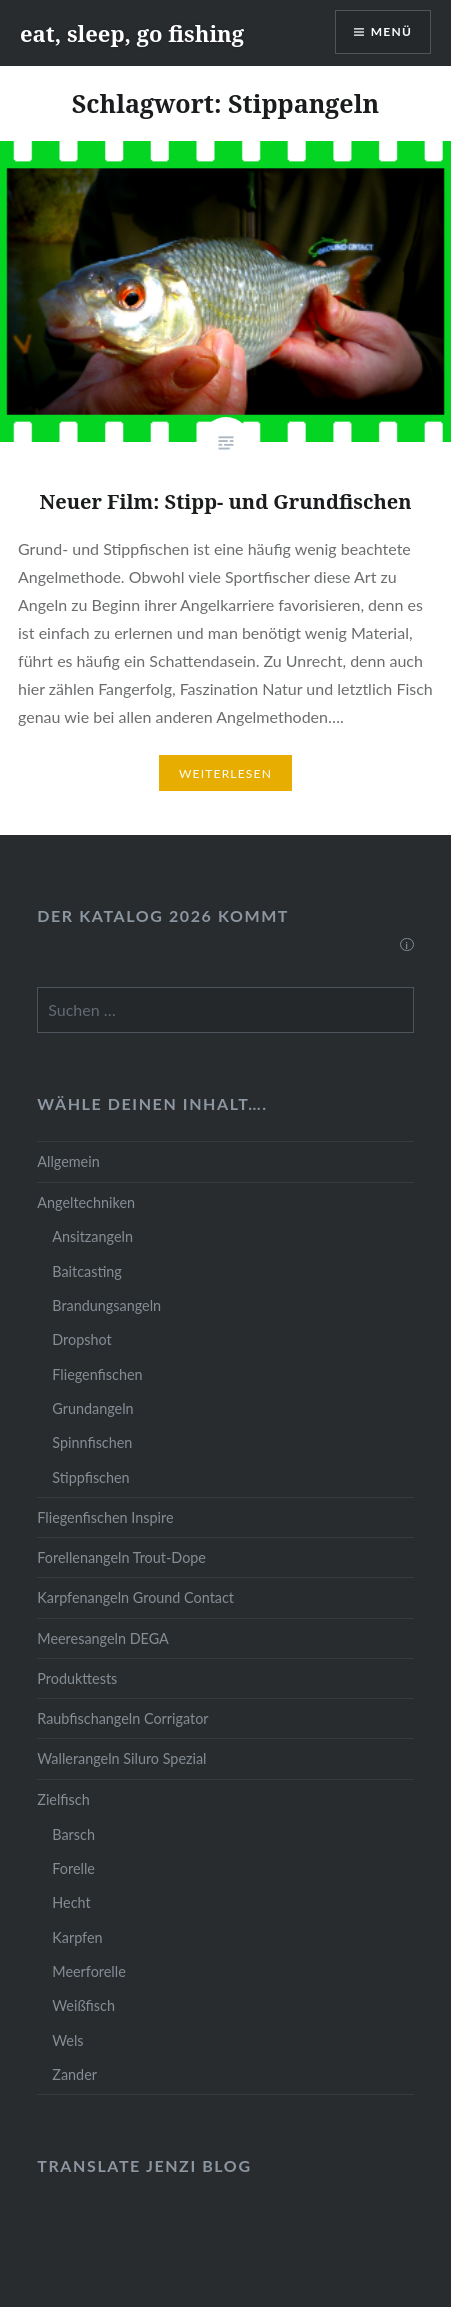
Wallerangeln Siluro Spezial (121, 1758)
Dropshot (81, 1339)
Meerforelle (88, 1971)
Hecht (71, 1902)
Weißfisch (83, 2005)
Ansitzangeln (92, 1236)
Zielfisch (63, 1799)
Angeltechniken (86, 1202)
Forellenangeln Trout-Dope (121, 1557)
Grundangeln (92, 1408)
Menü (391, 31)
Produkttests (77, 1678)
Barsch (73, 1834)
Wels (67, 2040)
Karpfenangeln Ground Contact (135, 1597)
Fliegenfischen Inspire (105, 1517)
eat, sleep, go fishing (132, 33)
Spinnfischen (92, 1442)
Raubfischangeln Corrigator (122, 1718)
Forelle (73, 1868)
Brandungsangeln (106, 1305)
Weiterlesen (225, 773)
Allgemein (68, 1161)
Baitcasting (87, 1271)
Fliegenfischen (97, 1374)
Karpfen (77, 1937)
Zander (74, 2074)
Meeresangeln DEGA (103, 1638)
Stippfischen (90, 1477)
